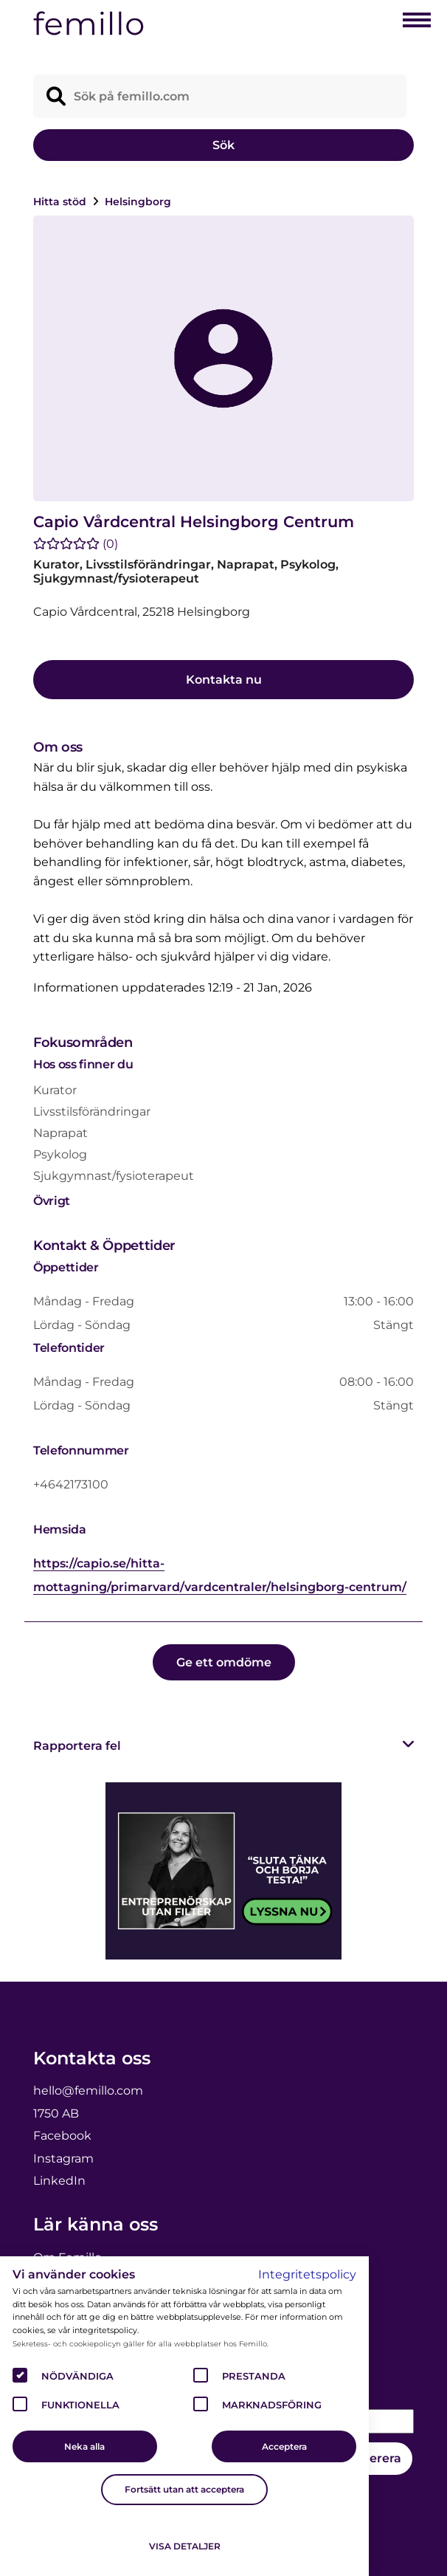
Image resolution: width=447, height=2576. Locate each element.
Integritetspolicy (307, 2274)
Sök (223, 145)
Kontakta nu (224, 680)
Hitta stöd (61, 201)
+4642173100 (70, 1484)
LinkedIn (59, 2181)
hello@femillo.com (88, 2091)
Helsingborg (138, 201)
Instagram (63, 2158)
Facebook (62, 2136)
